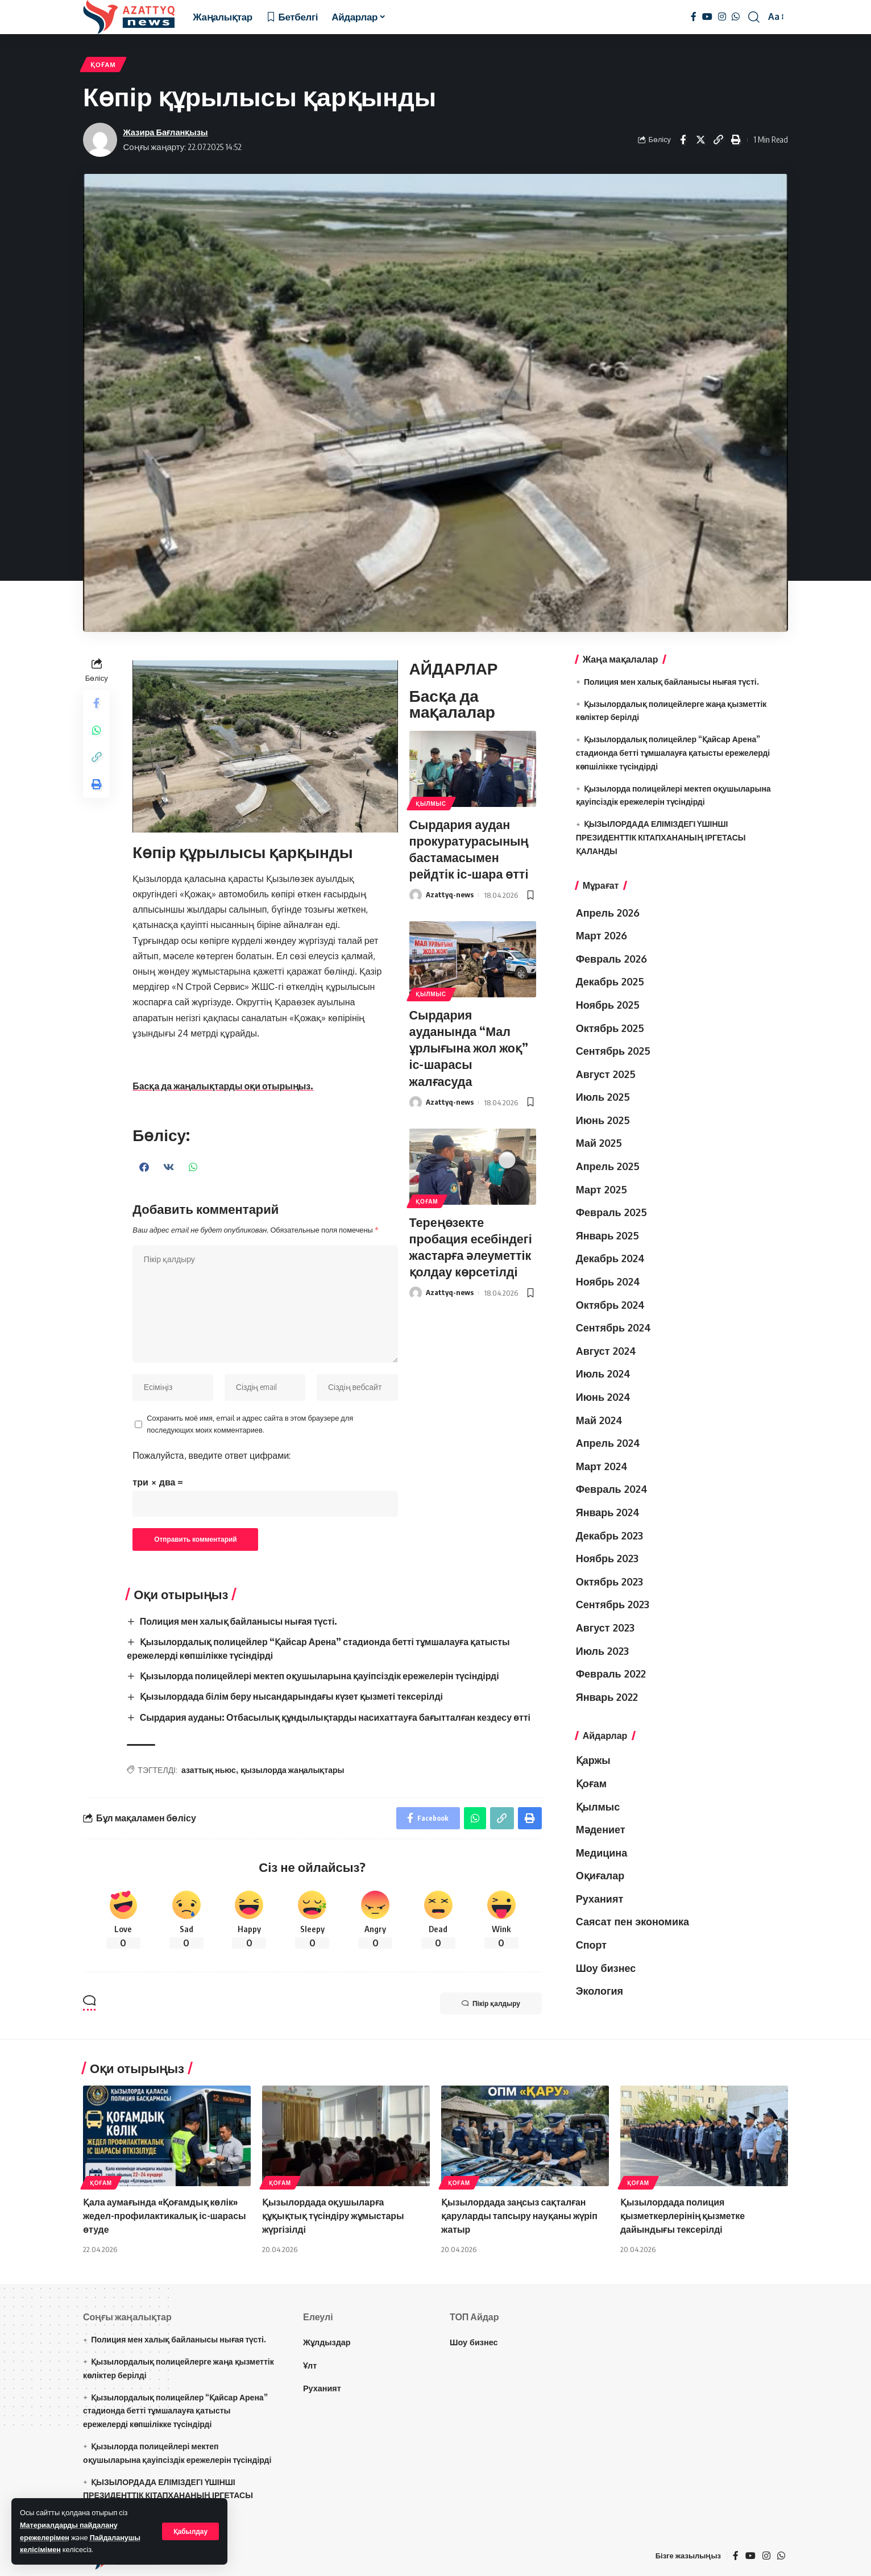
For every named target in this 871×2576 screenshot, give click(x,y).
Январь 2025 (608, 1236)
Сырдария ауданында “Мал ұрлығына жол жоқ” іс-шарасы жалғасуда (470, 1046)
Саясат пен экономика (632, 1922)
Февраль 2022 (611, 1674)
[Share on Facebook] (683, 140)
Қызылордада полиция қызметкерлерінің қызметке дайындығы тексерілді (683, 2214)
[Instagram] (722, 16)
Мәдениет (600, 1830)
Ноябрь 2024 (608, 1282)
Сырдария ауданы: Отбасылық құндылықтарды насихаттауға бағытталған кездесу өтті (336, 1716)
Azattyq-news (450, 894)
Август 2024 (606, 1351)
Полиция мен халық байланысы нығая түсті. (239, 1623)
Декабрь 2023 (609, 1535)
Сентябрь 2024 (613, 1328)
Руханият (600, 1899)
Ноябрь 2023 (607, 1559)
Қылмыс (431, 803)
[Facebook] (693, 16)
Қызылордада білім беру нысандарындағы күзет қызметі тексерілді (292, 1696)
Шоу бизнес (606, 1968)
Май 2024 (599, 1420)
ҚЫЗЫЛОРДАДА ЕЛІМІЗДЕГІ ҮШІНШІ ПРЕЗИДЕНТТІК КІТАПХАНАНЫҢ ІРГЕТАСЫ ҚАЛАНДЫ (661, 837)
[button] (145, 1167)
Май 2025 (599, 1143)
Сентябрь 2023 (612, 1605)
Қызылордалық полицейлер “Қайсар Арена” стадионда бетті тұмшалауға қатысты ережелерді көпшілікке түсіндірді (673, 753)
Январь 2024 (608, 1513)
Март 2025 (601, 1189)
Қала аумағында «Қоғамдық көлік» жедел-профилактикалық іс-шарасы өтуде (165, 2214)
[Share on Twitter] (700, 140)
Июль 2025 (603, 1097)
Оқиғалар (600, 1876)
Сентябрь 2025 (613, 1051)
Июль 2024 (603, 1374)
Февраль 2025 (611, 1212)
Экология (599, 1991)
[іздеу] (754, 17)
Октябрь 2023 (610, 1582)
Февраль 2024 (612, 1489)
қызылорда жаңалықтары (292, 1769)
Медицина (602, 1853)
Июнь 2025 (603, 1120)
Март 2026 (601, 936)
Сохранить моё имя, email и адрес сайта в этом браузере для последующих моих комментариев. (250, 1425)
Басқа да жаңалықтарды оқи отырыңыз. (224, 1086)
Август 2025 (606, 1074)
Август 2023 (605, 1628)
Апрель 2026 (608, 912)
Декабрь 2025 (610, 982)
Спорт (591, 1945)
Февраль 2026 (611, 959)
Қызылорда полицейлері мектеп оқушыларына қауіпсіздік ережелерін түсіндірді (320, 1676)
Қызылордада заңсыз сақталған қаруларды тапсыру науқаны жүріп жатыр (520, 2214)
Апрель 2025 (608, 1166)
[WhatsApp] (736, 16)
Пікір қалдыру (489, 2003)
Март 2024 (602, 1466)
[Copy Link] (718, 140)
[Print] (736, 140)
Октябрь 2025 (610, 1028)
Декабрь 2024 (610, 1258)
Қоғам (103, 64)
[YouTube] (707, 16)
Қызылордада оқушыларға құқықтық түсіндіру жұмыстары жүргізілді (333, 2214)
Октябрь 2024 (610, 1305)
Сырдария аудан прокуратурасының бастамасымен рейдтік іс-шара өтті (470, 848)
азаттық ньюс (209, 1769)
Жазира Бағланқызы (166, 132)
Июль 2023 (602, 1651)
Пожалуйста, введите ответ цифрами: (212, 1457)
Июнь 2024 (603, 1397)
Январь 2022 (607, 1697)
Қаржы (593, 1760)
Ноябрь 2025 (608, 1005)
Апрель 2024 (608, 1443)
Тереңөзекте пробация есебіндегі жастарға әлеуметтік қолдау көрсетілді (472, 1243)
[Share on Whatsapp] (96, 731)
